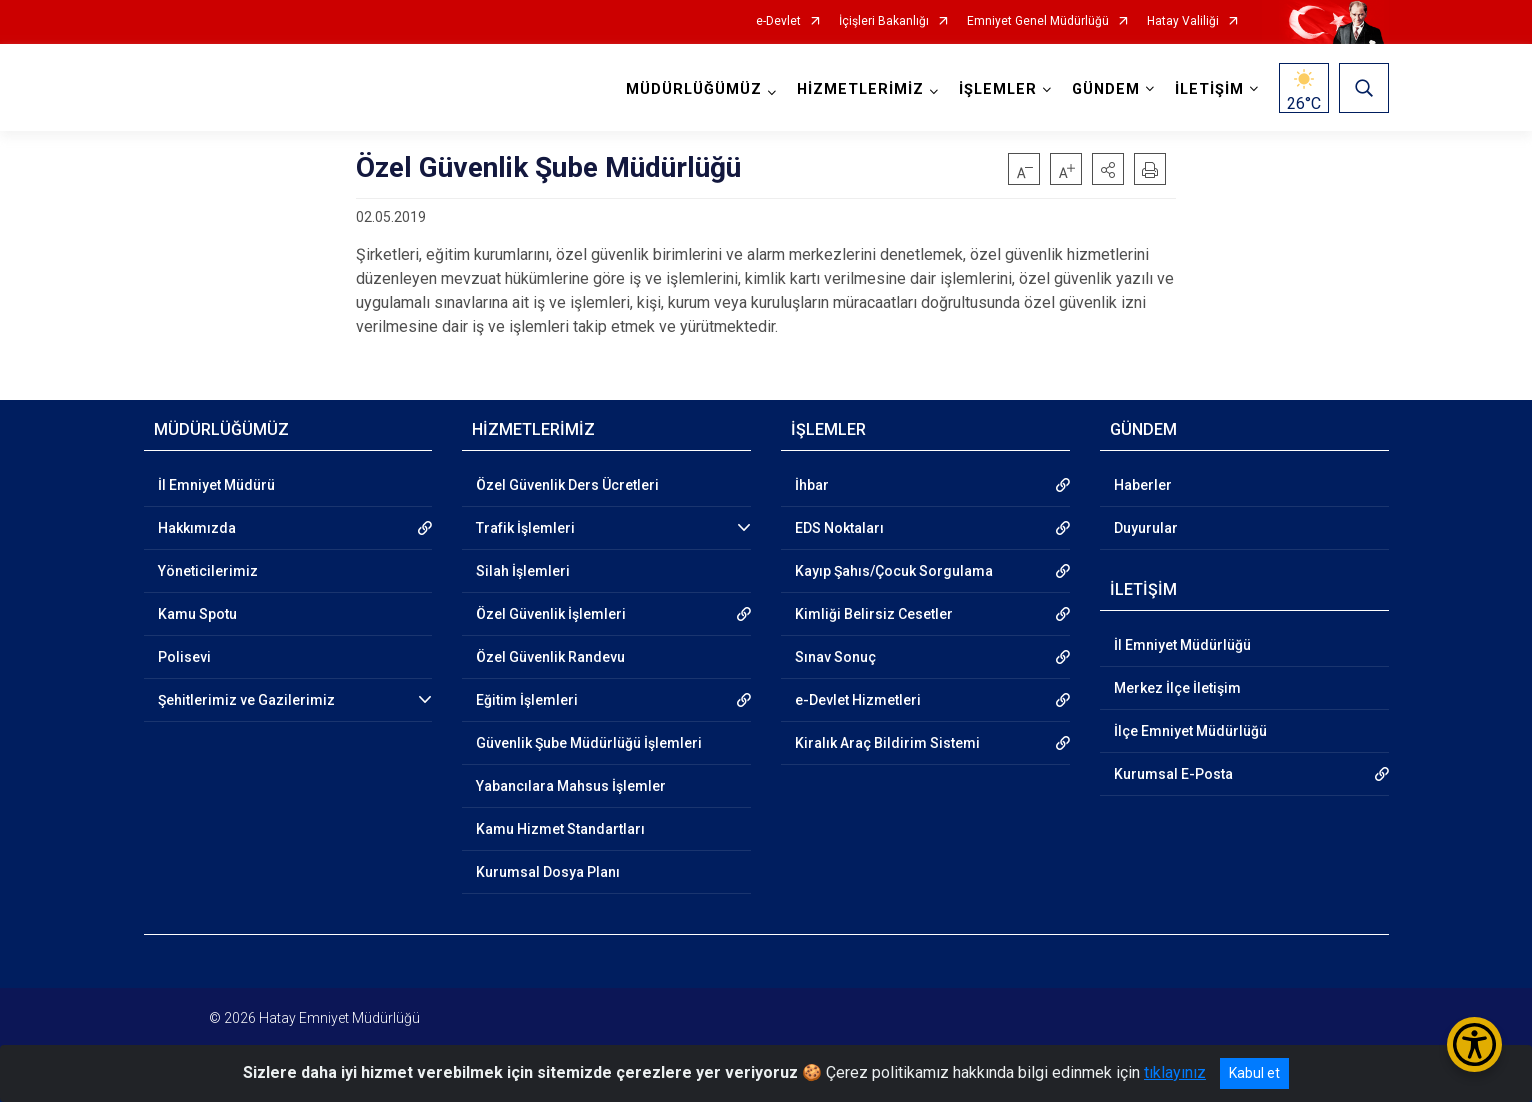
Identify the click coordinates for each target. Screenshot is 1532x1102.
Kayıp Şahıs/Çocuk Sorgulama (894, 571)
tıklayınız (1175, 1072)
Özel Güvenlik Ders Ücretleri (567, 485)
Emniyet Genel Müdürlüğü (1038, 21)
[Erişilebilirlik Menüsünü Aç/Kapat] (1474, 1044)
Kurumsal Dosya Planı (548, 872)
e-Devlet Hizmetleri (858, 700)
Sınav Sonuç (835, 657)
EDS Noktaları (839, 528)
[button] (1108, 169)
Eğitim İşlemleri (527, 700)
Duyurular (1146, 528)
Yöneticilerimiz (208, 571)
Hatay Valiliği (1183, 21)
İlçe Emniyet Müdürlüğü (1190, 731)
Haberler (1143, 485)
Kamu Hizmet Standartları (560, 829)
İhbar (812, 485)
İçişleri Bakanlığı (884, 21)
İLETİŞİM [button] (1209, 89)
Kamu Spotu (197, 614)
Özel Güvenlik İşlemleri (551, 614)
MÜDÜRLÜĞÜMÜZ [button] (694, 89)
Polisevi (184, 657)
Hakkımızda (197, 528)
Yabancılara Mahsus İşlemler (571, 786)
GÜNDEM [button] (1106, 89)
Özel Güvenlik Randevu (550, 657)
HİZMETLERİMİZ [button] (860, 89)
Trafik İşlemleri (525, 528)
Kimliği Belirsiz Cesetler (874, 614)
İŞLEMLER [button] (998, 89)
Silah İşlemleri (523, 571)
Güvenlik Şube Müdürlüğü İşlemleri (589, 743)
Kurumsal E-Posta (1173, 774)
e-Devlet (778, 21)
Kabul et (1254, 1073)
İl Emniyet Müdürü (216, 485)
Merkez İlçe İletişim (1177, 688)
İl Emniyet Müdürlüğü (1182, 645)
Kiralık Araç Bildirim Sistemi (887, 743)
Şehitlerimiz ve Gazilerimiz (246, 700)
